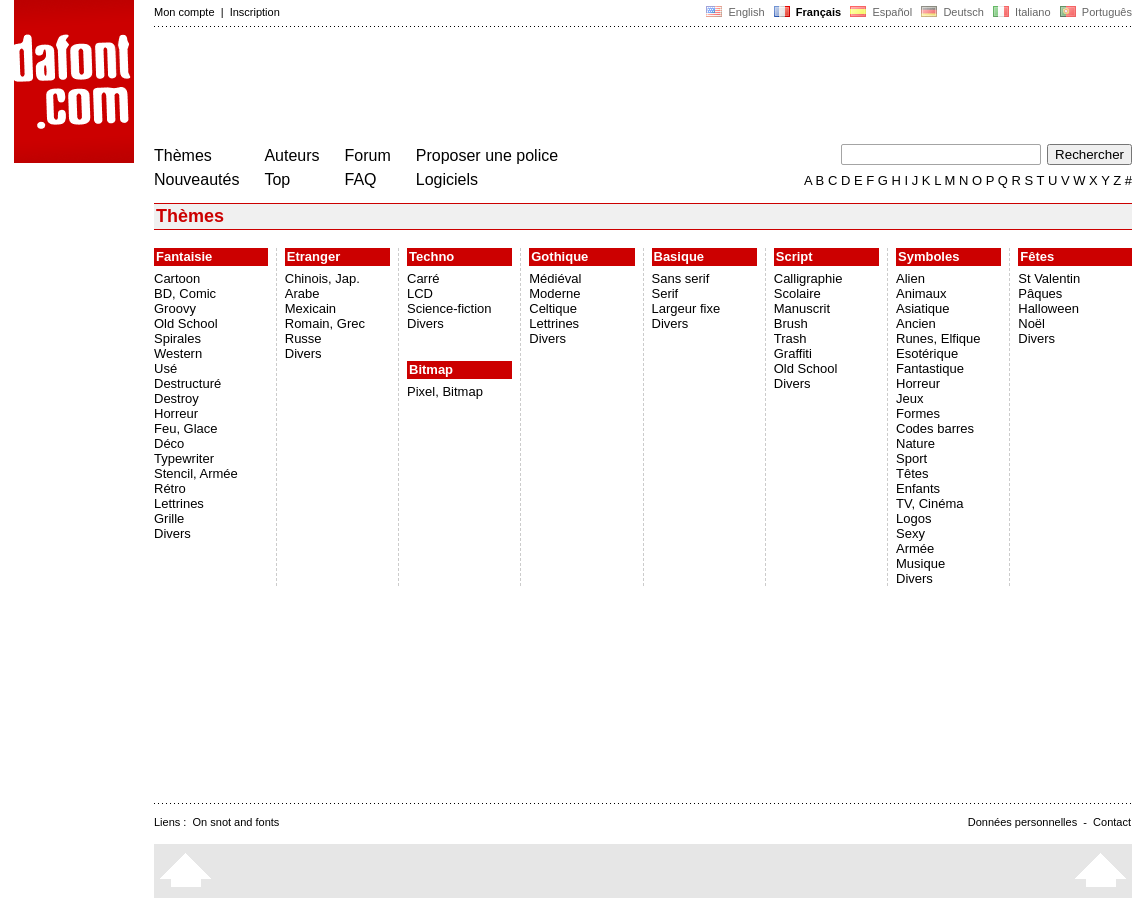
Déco (169, 443)
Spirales (177, 338)
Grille (169, 518)
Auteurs (291, 155)
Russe (303, 338)
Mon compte (184, 12)
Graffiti (793, 353)
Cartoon (177, 278)
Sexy (910, 533)
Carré (423, 278)
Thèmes (183, 155)
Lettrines (179, 503)
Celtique (553, 308)
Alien (910, 278)
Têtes (912, 473)
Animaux (921, 293)
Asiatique (922, 308)
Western (178, 353)
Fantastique (930, 368)
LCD (420, 293)
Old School (186, 323)
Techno (431, 256)
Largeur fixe (686, 308)
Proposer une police (487, 155)
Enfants (918, 488)
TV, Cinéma (929, 503)
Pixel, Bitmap (445, 391)
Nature (915, 443)
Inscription (255, 12)
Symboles (928, 256)
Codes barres (935, 428)
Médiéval (555, 278)
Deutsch (952, 12)
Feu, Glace (186, 428)
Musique (920, 563)
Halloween (1048, 308)
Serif (665, 293)
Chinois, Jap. (322, 278)
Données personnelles (1022, 822)
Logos (913, 518)
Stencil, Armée (196, 473)
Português (1094, 12)
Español (881, 12)
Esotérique (927, 353)
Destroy (176, 398)
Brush (791, 323)
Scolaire (797, 293)
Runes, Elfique (938, 338)
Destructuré (187, 383)
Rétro (170, 488)
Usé (165, 368)
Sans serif (681, 278)
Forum (368, 155)
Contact (1112, 822)
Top (277, 179)
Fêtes (1037, 256)
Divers (172, 533)
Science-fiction (449, 308)
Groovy (175, 308)
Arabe (302, 293)
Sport (911, 458)
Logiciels (447, 179)
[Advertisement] (518, 88)
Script (794, 256)
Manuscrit (802, 308)
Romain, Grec (325, 323)
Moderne (554, 293)
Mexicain (310, 308)
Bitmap (431, 369)
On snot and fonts (236, 822)
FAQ (361, 179)
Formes (918, 413)
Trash (790, 338)
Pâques (1040, 293)
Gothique (559, 256)
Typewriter (184, 458)
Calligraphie (808, 278)
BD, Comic (185, 293)
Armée (915, 548)
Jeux (909, 398)
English (735, 12)
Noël (1031, 323)
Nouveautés (196, 179)
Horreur (176, 413)
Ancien (916, 323)
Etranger (313, 256)
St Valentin (1049, 278)
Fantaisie (184, 256)
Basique (679, 256)
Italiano (1022, 12)
